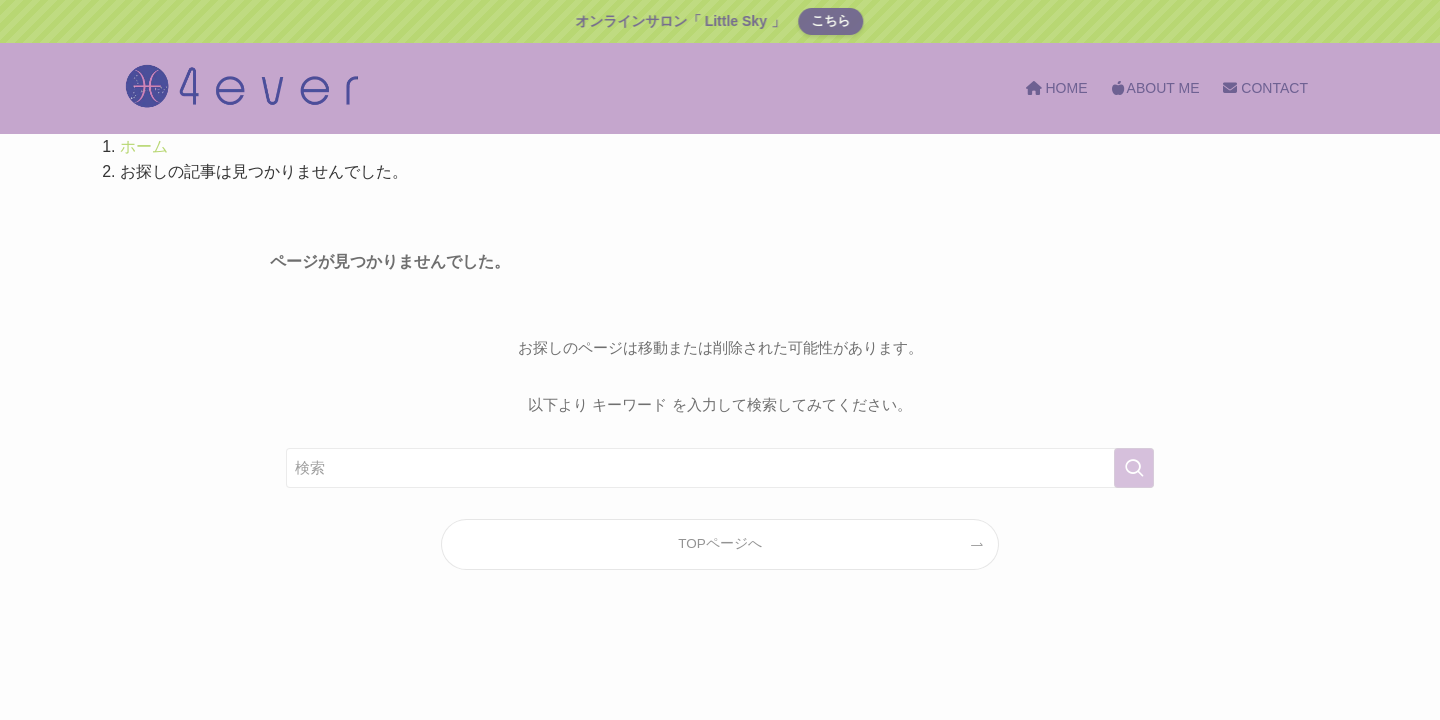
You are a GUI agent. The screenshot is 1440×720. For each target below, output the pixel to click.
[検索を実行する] (1134, 468)
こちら (829, 20)
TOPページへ (720, 543)
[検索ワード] (720, 468)
